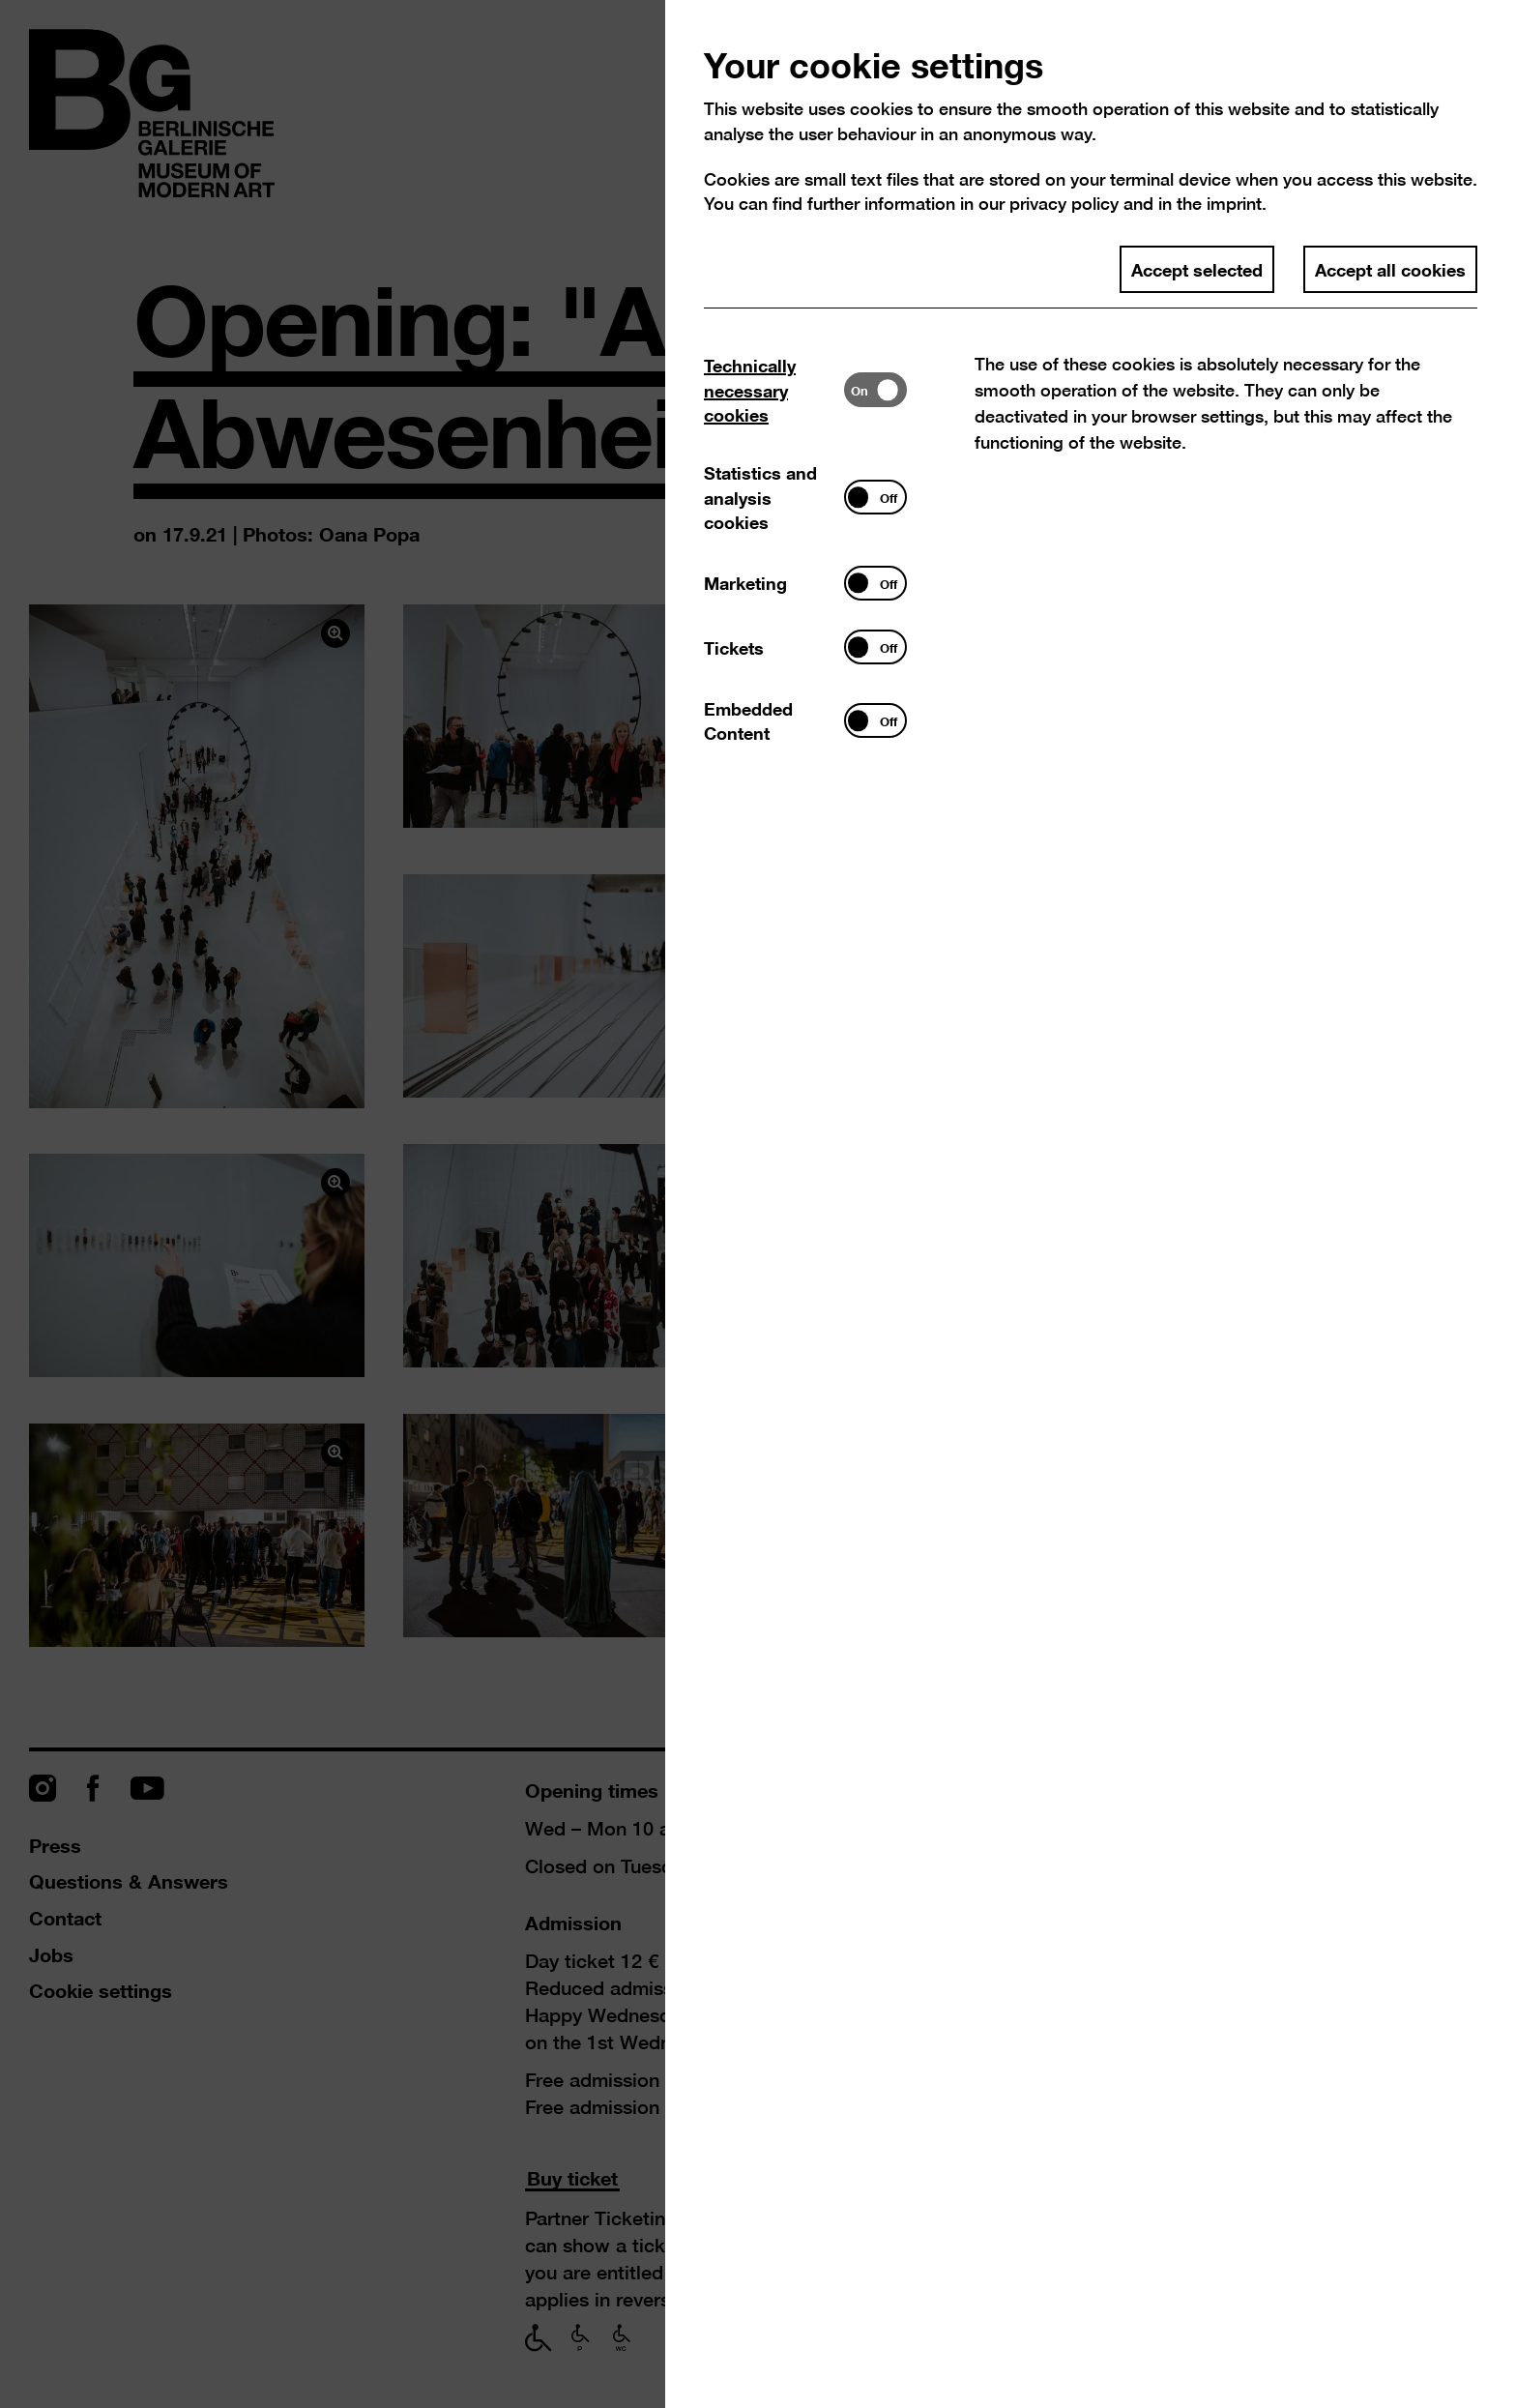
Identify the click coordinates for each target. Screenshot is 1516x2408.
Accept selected (1197, 268)
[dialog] (758, 1204)
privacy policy (1064, 203)
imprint (1234, 203)
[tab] (774, 390)
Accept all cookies (1390, 268)
